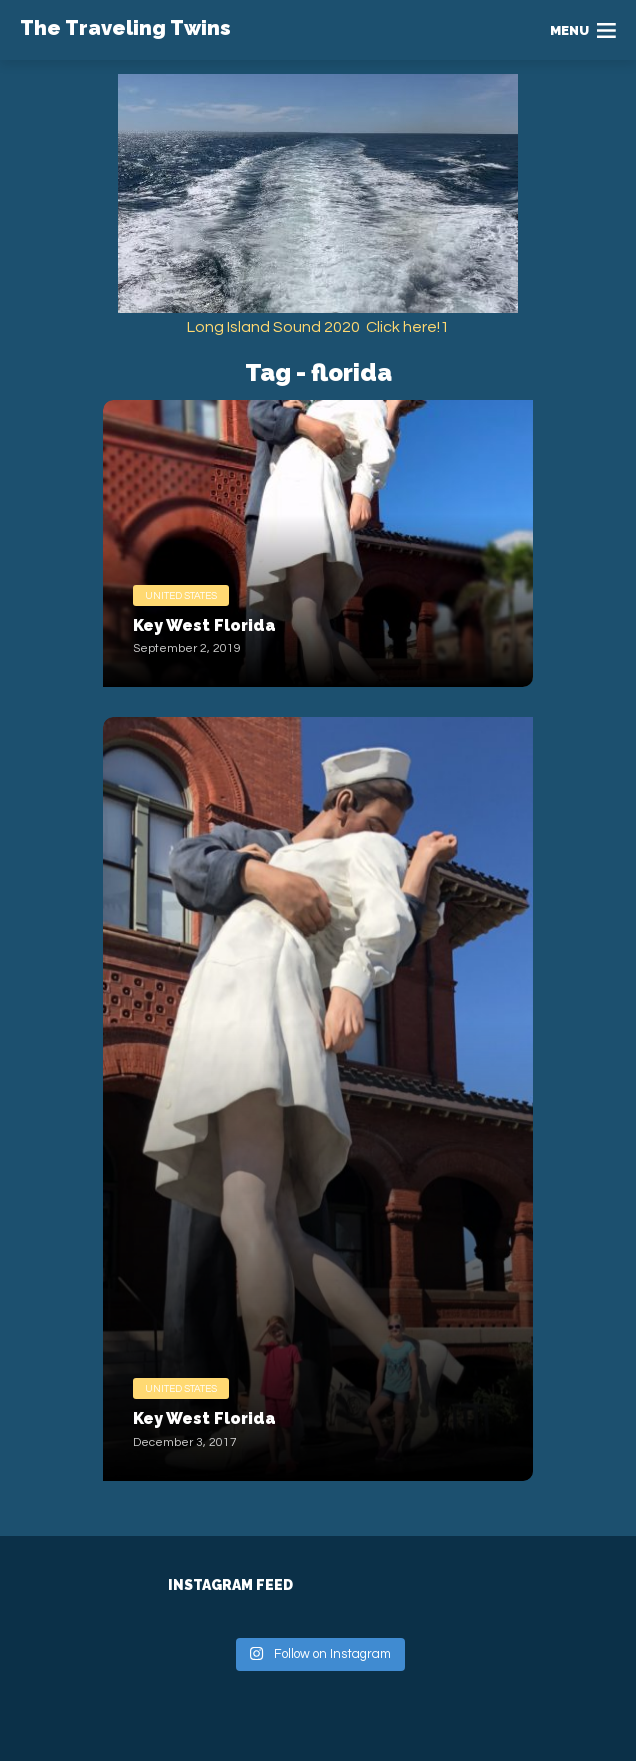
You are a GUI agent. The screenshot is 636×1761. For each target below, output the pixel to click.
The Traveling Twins (125, 28)
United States (181, 596)
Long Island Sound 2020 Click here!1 (318, 327)
